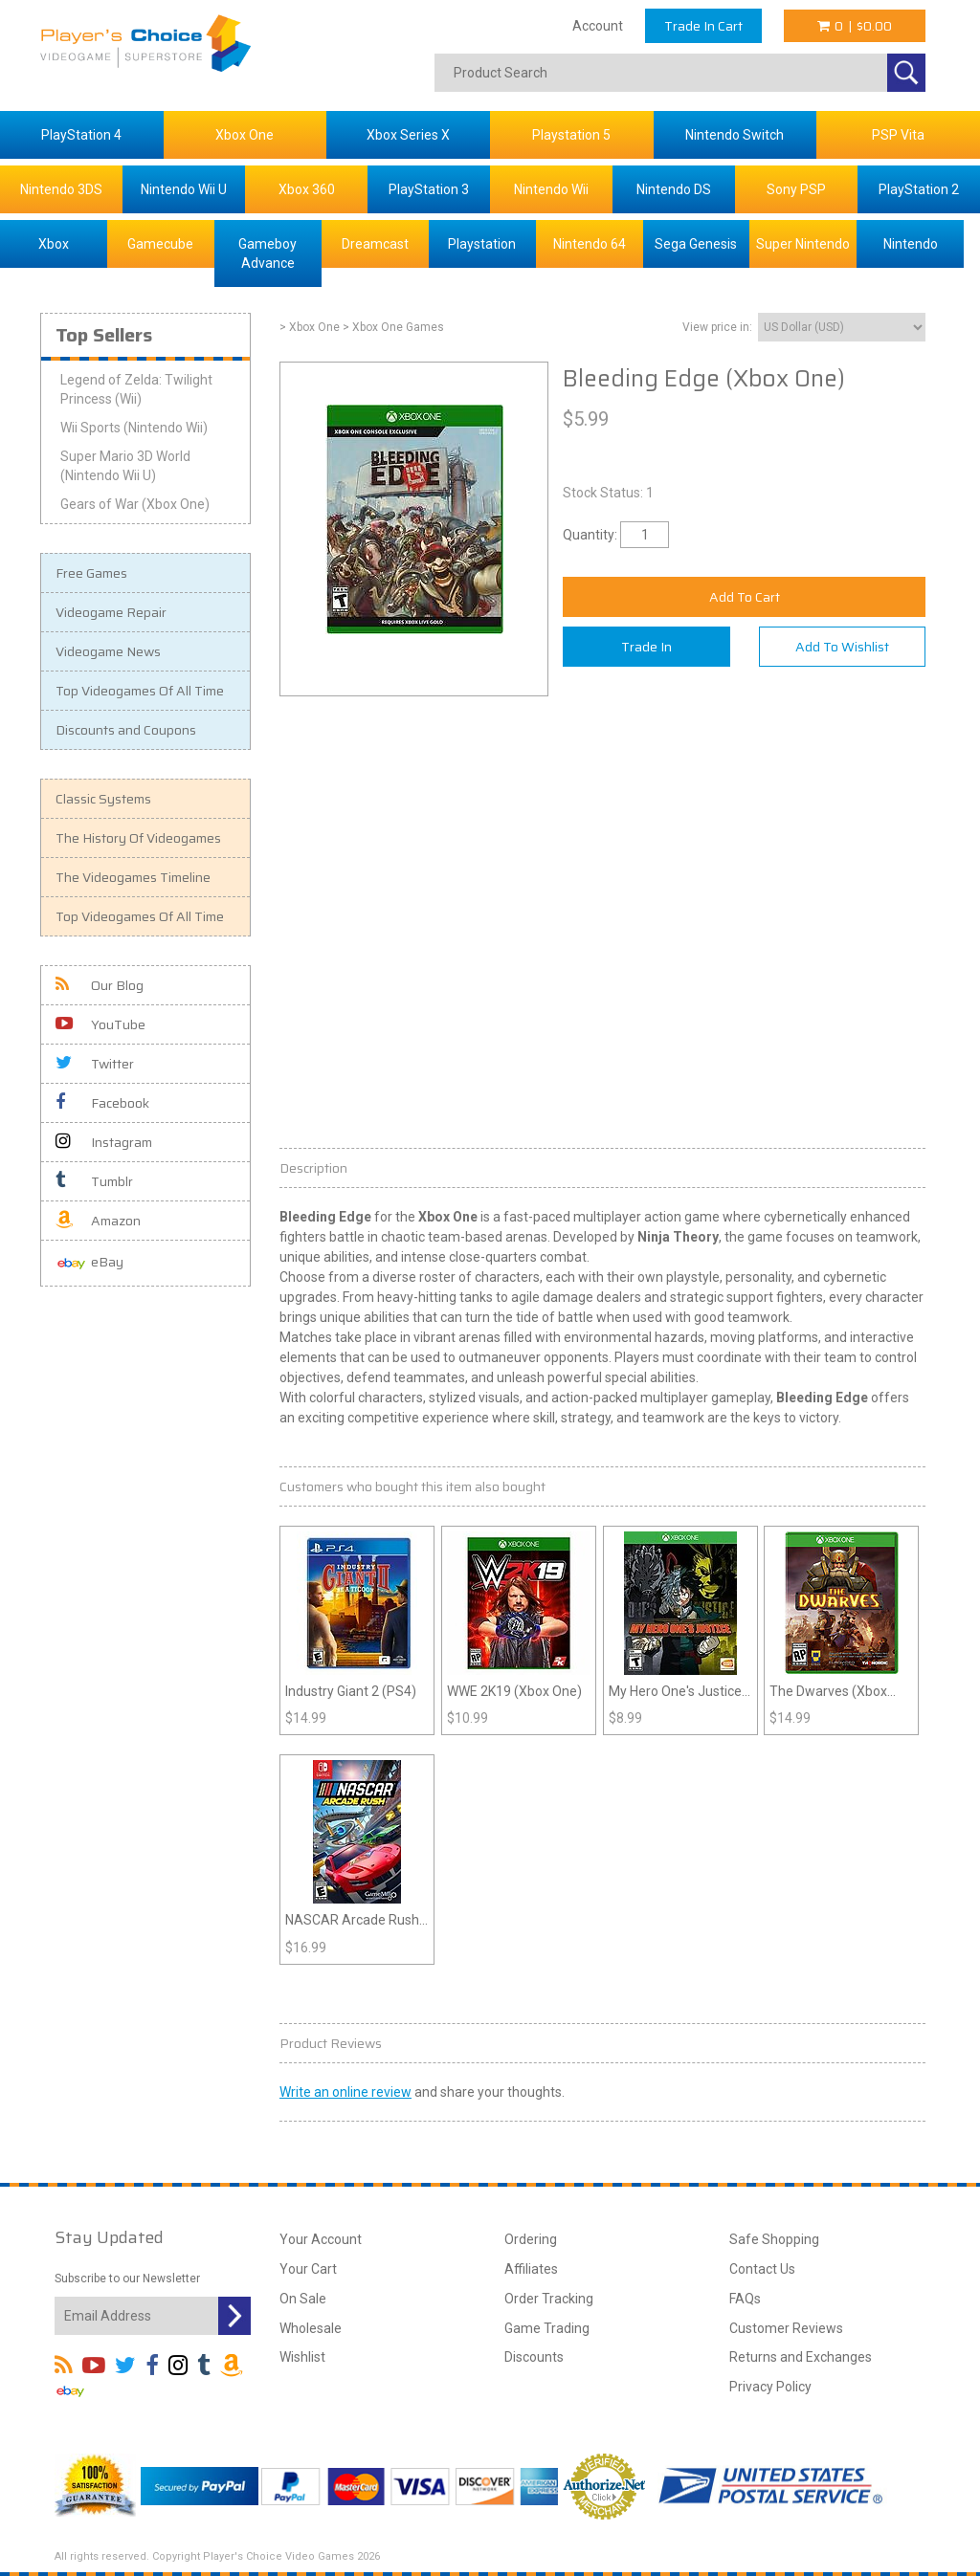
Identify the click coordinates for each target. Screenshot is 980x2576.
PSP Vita (898, 135)
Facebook (102, 1102)
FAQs (745, 2298)
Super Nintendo (803, 244)
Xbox (53, 244)
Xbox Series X (408, 135)
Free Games (91, 572)
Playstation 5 (571, 135)
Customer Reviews (786, 2328)
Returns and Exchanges (800, 2357)
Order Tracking (548, 2298)
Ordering (530, 2239)
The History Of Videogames (138, 837)
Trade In (646, 646)
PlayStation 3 (429, 189)
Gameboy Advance (267, 253)
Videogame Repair (111, 612)
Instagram (104, 1142)
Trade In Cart (703, 25)
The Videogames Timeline (133, 877)
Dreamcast (375, 244)
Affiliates (531, 2269)
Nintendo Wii (551, 189)
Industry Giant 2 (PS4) (350, 1691)
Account (597, 25)
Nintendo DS (673, 189)
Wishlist (302, 2357)
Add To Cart (744, 596)
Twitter (95, 1063)
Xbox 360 (306, 189)
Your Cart (308, 2269)
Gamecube (160, 244)
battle (347, 1236)
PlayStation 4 (81, 135)
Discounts (534, 2357)
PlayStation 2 (919, 189)
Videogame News (108, 651)
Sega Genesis (696, 244)
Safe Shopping (774, 2239)
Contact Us (762, 2269)
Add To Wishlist (842, 646)
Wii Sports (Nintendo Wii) (134, 427)
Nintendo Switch (734, 135)
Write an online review (345, 2092)
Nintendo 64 (589, 244)
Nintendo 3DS (61, 189)
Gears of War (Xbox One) (135, 504)
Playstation (482, 244)
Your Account (320, 2239)
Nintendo (910, 244)
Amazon (98, 1220)
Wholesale (310, 2328)
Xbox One (244, 135)
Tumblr (94, 1181)
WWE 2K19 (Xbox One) (514, 1691)
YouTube (100, 1024)
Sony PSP (796, 189)
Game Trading (547, 2328)
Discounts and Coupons (126, 729)
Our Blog (100, 985)
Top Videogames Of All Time (140, 690)
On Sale (302, 2298)
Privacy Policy (770, 2386)
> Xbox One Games (393, 327)
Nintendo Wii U (184, 189)
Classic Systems (103, 798)
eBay (89, 1263)
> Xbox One (309, 327)
